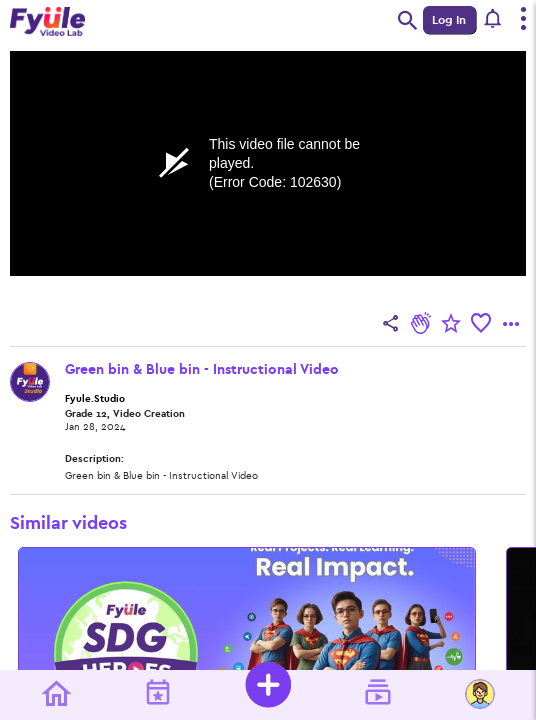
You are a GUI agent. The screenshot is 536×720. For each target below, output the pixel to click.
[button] (493, 20)
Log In (449, 20)
